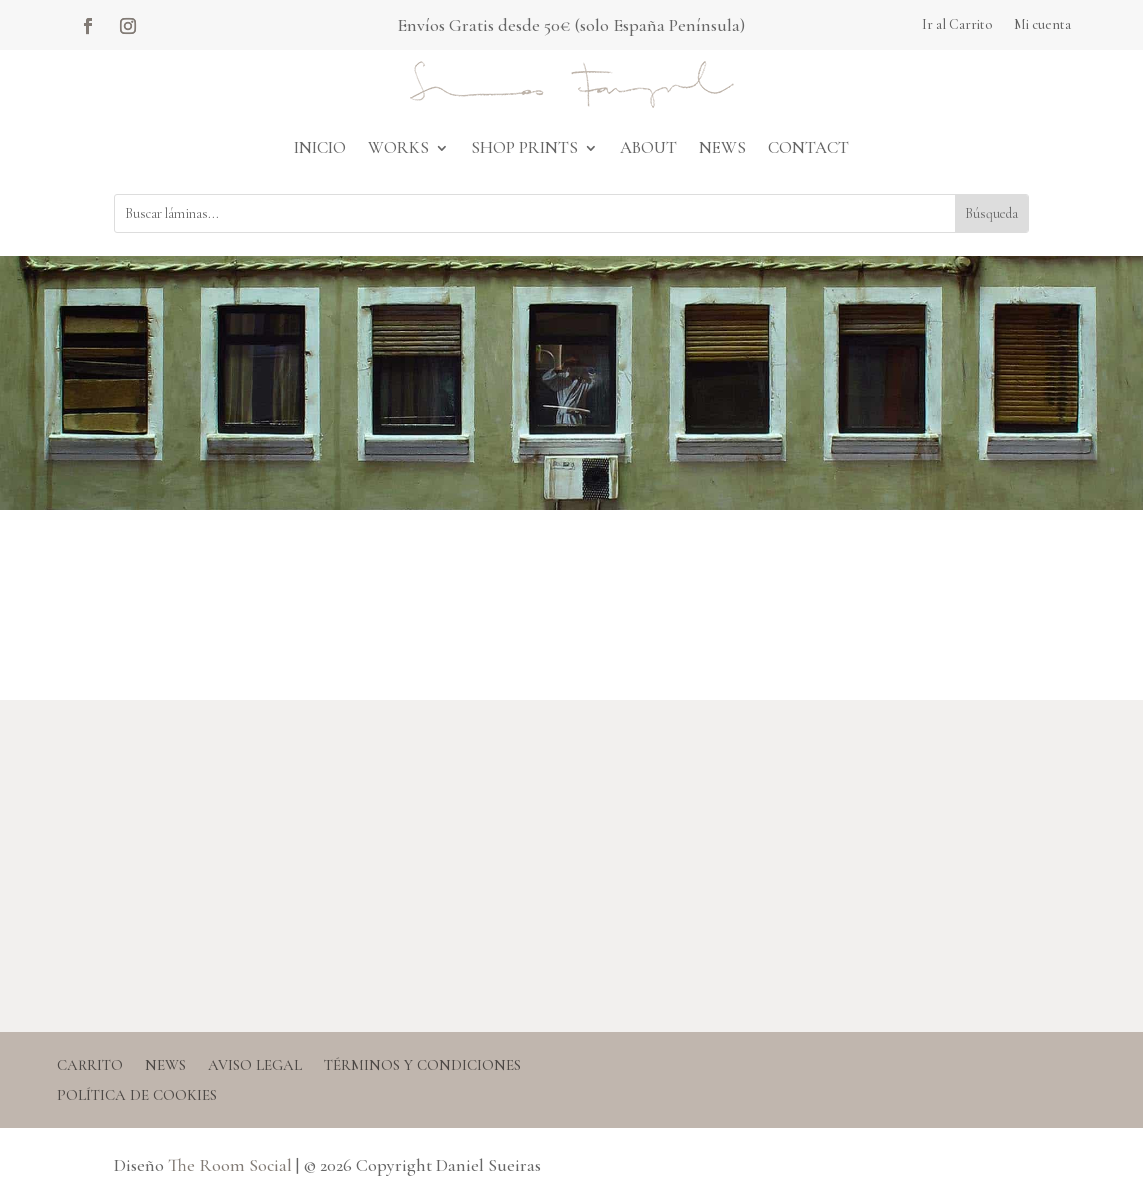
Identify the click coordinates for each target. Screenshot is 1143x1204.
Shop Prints (524, 147)
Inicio (320, 147)
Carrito (90, 1066)
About (648, 147)
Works (398, 147)
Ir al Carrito (957, 25)
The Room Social (230, 1165)
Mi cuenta (1042, 25)
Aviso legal (255, 1066)
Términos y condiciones (422, 1066)
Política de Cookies (137, 1096)
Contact (808, 147)
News (722, 147)
